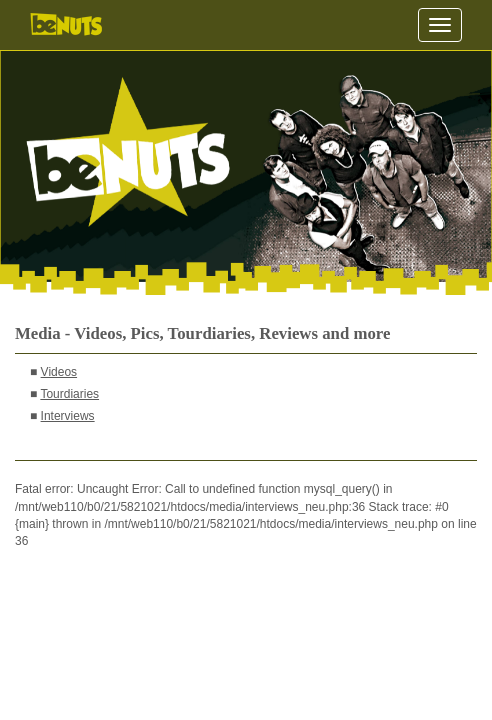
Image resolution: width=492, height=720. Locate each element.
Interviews (68, 416)
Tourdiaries (69, 394)
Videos (59, 372)
